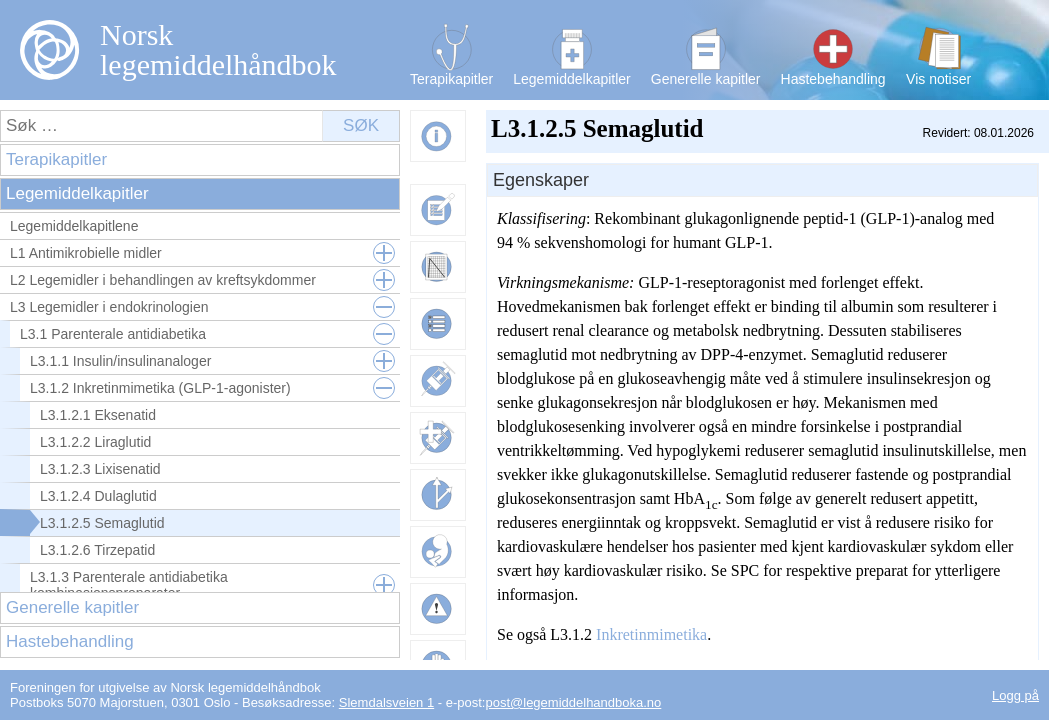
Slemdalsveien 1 (386, 702)
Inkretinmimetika (651, 634)
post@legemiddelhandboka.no (573, 702)
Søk (361, 125)
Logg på (1015, 695)
